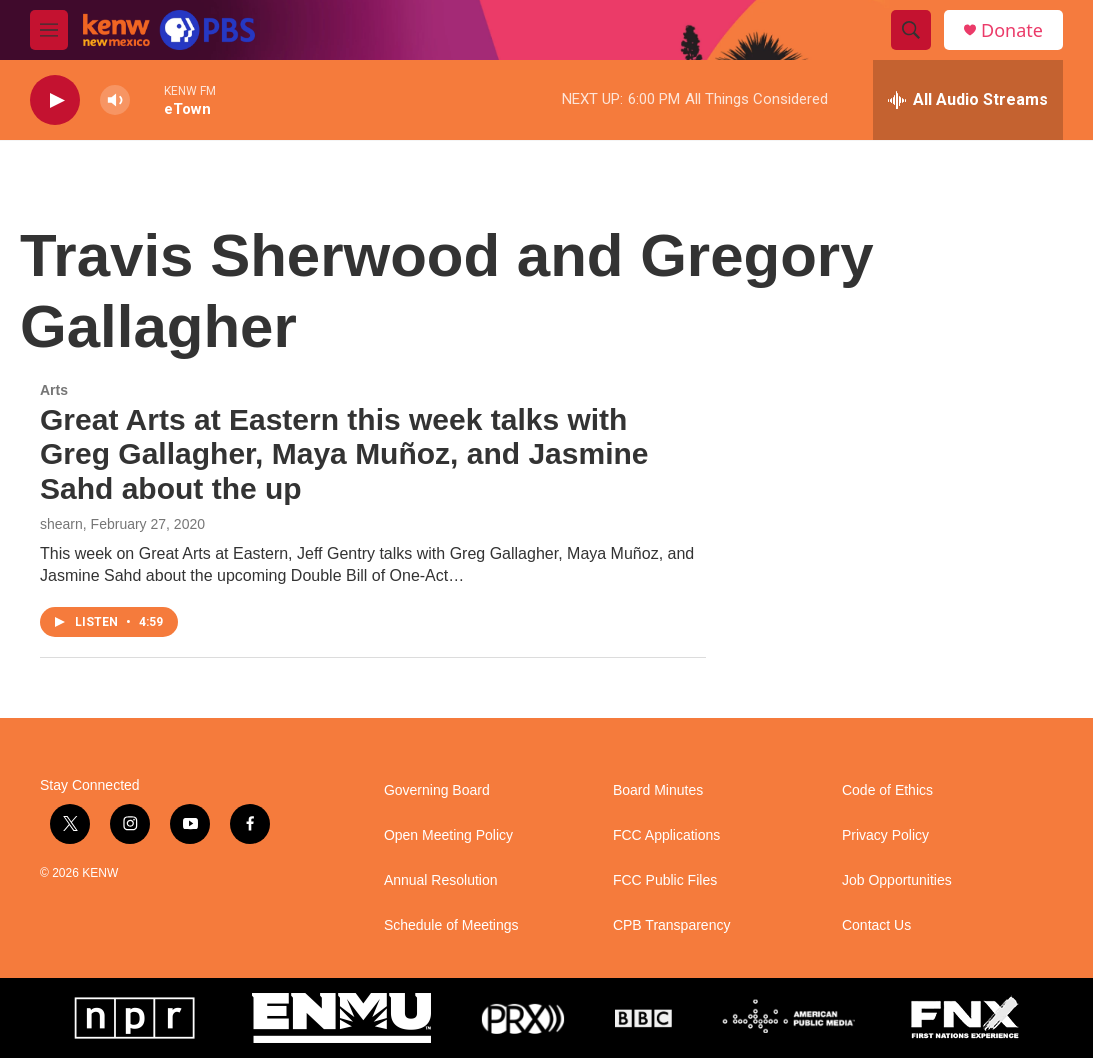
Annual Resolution (441, 880)
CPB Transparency (672, 925)
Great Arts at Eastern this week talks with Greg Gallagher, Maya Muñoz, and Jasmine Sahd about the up (344, 454)
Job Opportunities (897, 880)
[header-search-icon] (911, 30)
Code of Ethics (887, 790)
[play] (55, 100)
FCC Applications (666, 835)
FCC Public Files (665, 880)
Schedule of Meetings (451, 925)
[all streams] (968, 100)
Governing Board (437, 790)
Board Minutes (658, 790)
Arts (54, 390)
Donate (1012, 30)
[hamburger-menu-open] (49, 30)
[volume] (115, 100)
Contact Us (876, 925)
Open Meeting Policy (448, 835)
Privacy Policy (885, 835)
